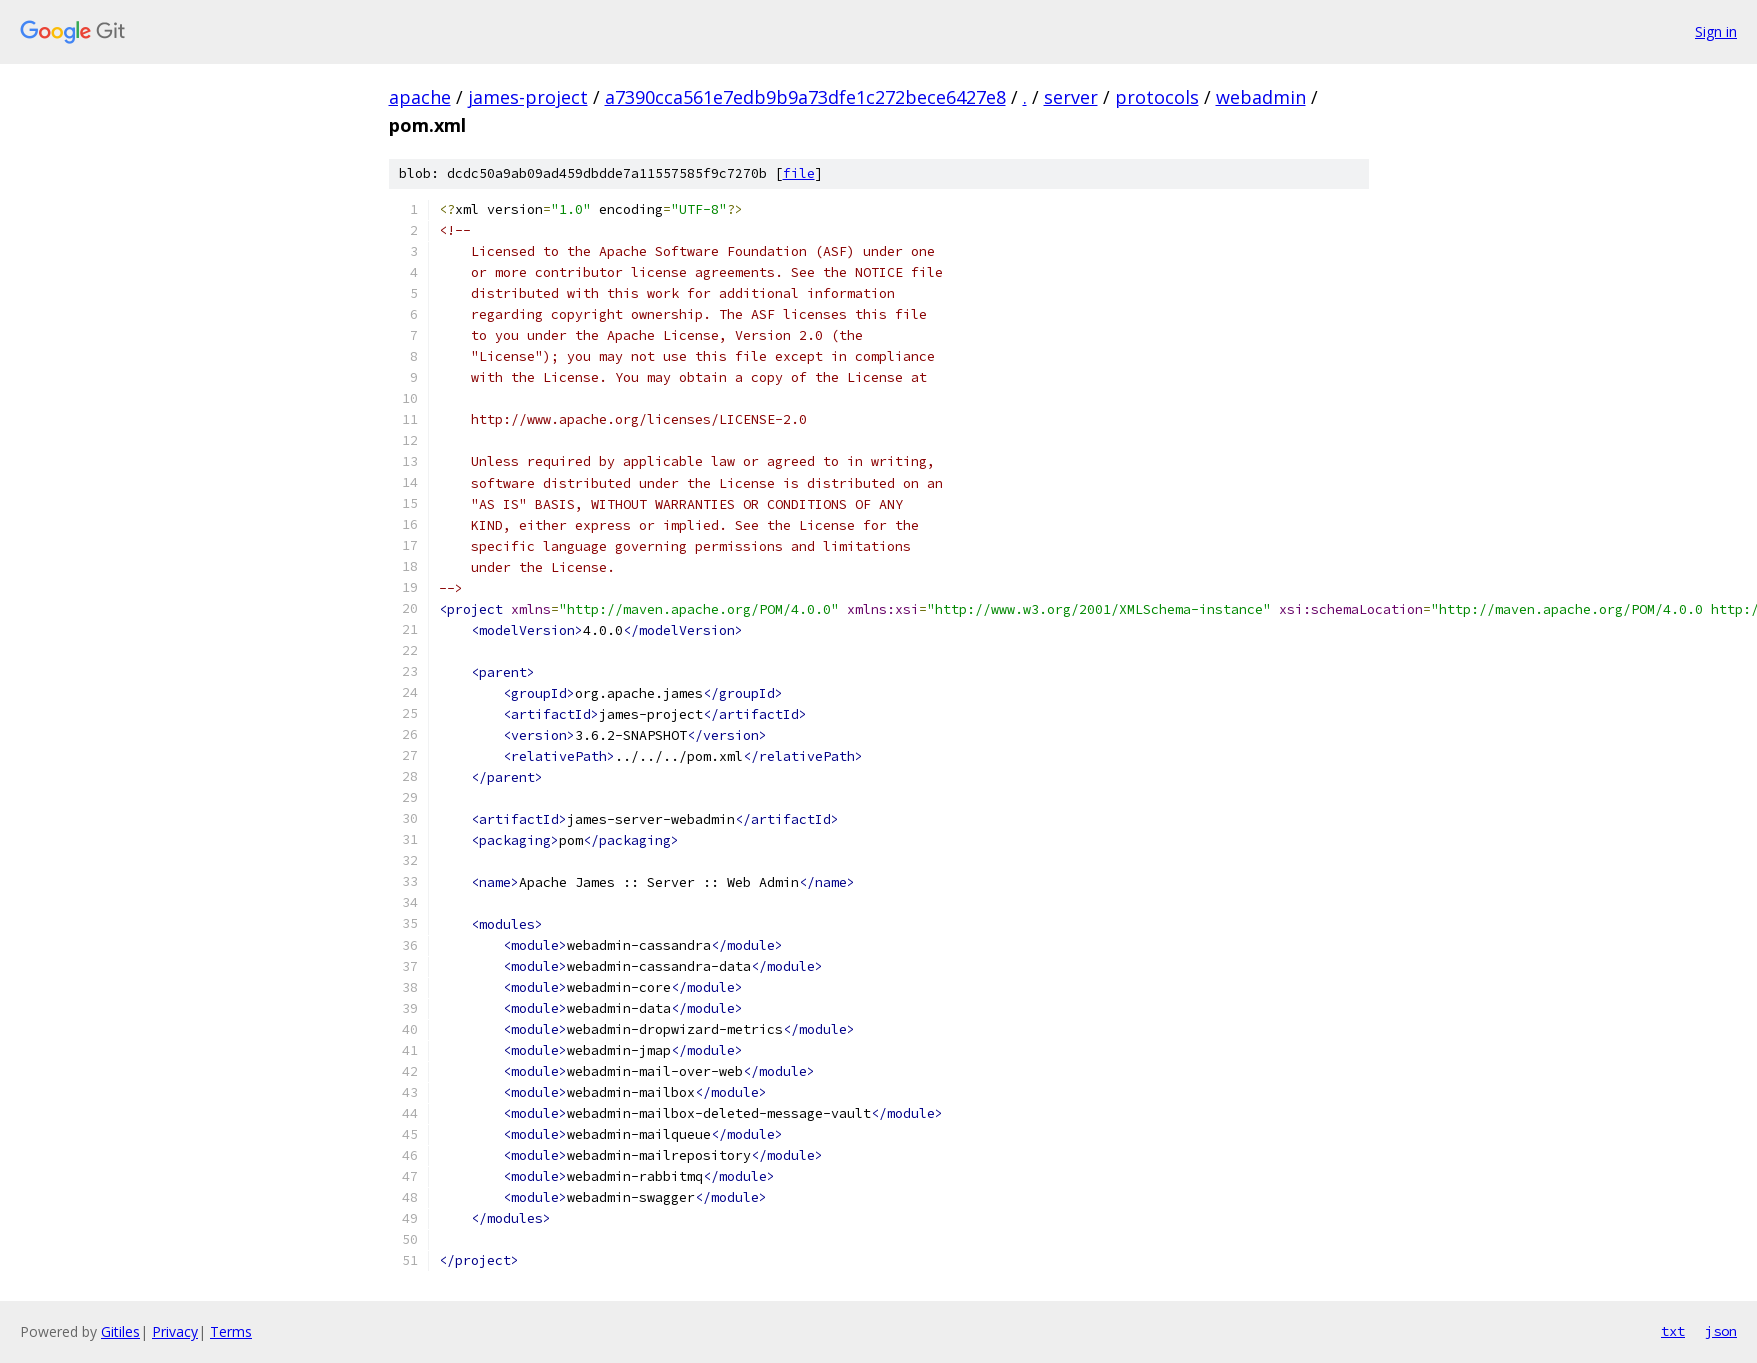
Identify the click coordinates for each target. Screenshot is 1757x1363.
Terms (231, 1331)
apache (420, 97)
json (1721, 1331)
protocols (1157, 97)
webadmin (1261, 97)
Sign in (1716, 31)
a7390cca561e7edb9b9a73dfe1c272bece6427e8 (805, 97)
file (799, 173)
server (1071, 97)
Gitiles (120, 1331)
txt (1673, 1331)
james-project (528, 97)
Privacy (175, 1331)
